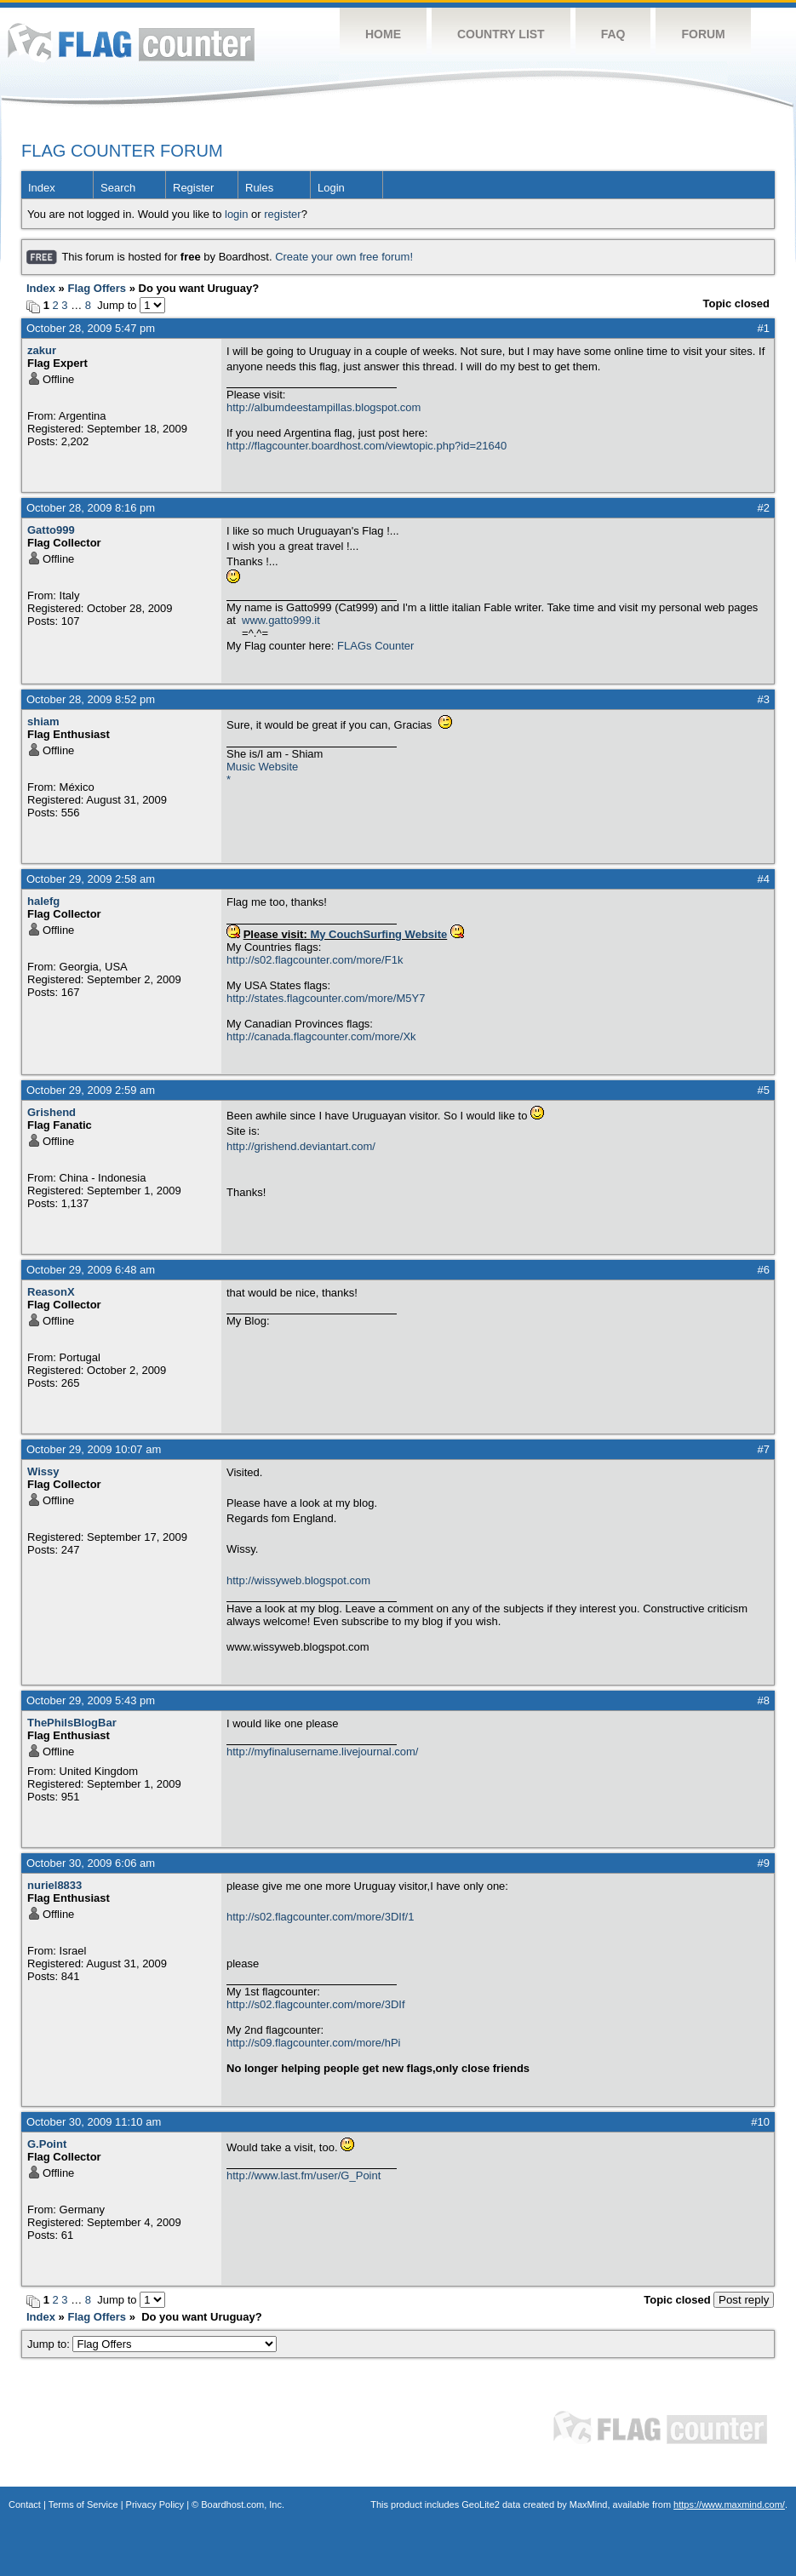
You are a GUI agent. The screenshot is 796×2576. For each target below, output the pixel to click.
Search (117, 187)
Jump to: (152, 2344)
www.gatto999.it (281, 620)
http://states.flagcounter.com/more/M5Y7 (325, 998)
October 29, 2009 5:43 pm (90, 1700)
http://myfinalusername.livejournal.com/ (322, 1751)
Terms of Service (83, 2504)
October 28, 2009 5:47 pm (90, 328)
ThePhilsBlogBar (72, 1722)
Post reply (743, 2299)
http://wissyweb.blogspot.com (298, 1580)
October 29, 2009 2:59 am (90, 1090)
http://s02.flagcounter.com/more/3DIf (315, 2004)
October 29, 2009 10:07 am (93, 1449)
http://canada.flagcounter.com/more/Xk (321, 1036)
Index (41, 187)
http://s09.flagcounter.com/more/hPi (313, 2042)
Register (193, 187)
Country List (501, 34)
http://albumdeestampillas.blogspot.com (323, 407)
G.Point (46, 2144)
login (236, 214)
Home (383, 34)
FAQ (613, 34)
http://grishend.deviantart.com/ (300, 1146)
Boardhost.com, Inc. (242, 2504)
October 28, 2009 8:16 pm (90, 507)
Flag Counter (131, 42)
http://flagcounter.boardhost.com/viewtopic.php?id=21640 (366, 445)
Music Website (262, 766)
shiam (43, 721)
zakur (41, 350)
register (282, 214)
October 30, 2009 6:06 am (90, 1863)
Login (331, 187)
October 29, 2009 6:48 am (90, 1269)
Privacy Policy (155, 2504)
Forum (702, 34)
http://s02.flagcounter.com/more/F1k (314, 959)
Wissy (43, 1471)
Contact (25, 2504)
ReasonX (51, 1291)
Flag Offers (96, 288)
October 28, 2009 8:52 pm (90, 699)
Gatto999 (51, 530)
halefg (43, 901)
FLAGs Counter (375, 645)
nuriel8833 (54, 1885)
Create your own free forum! (344, 256)
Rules (259, 187)
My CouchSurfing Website (378, 934)
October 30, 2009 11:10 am (93, 2121)
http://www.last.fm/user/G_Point (303, 2175)
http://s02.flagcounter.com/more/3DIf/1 (320, 1916)
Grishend (51, 1112)
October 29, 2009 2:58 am (90, 879)
